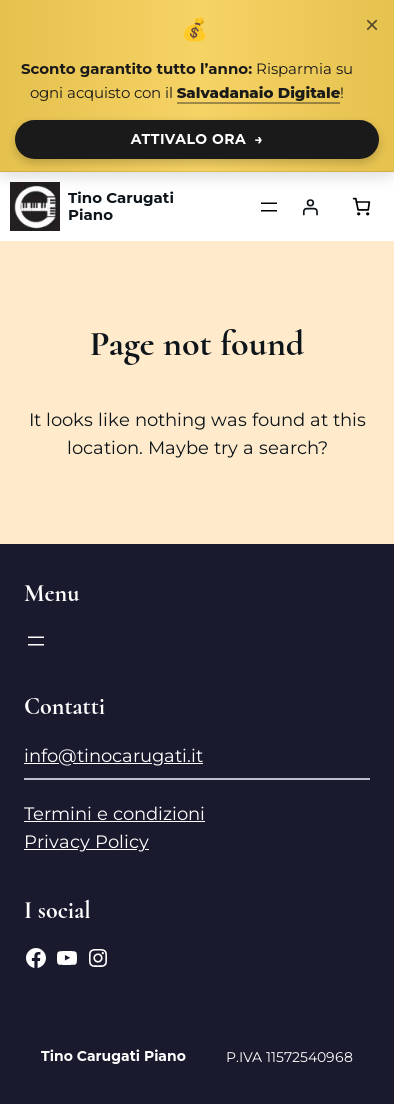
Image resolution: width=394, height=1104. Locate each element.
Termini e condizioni (114, 814)
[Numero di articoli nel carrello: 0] (361, 206)
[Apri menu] (269, 207)
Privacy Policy (86, 842)
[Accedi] (310, 207)
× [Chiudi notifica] (372, 24)
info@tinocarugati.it (113, 756)
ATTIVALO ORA (197, 139)
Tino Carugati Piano (121, 206)
